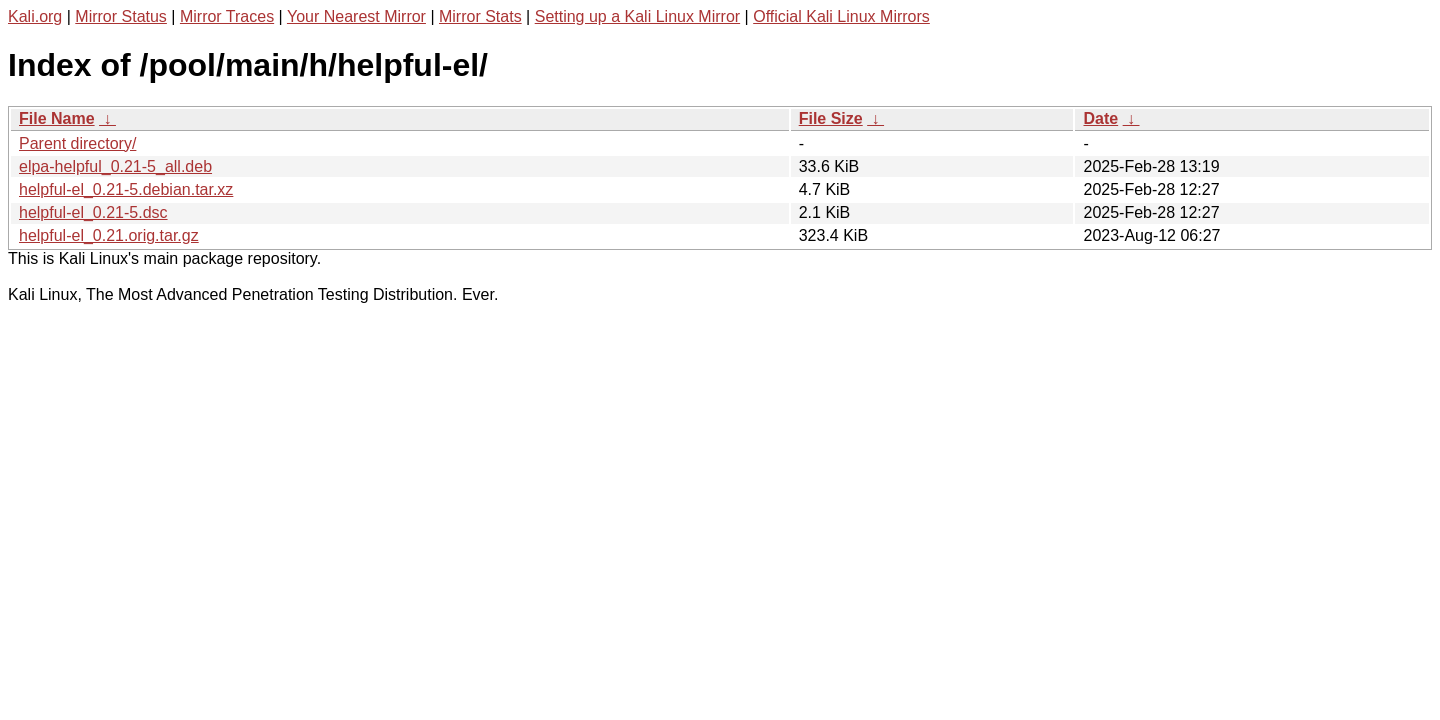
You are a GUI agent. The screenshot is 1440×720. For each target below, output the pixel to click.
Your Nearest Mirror (356, 16)
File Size (831, 118)
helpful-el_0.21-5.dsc (93, 212)
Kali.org (35, 16)
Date (1100, 118)
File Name (57, 118)
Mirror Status (121, 16)
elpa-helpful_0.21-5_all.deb (115, 166)
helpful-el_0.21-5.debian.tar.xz (126, 189)
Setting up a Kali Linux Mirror (637, 16)
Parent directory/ (77, 143)
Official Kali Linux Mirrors (841, 16)
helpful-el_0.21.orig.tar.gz (109, 235)
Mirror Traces (227, 16)
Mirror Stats (480, 16)
